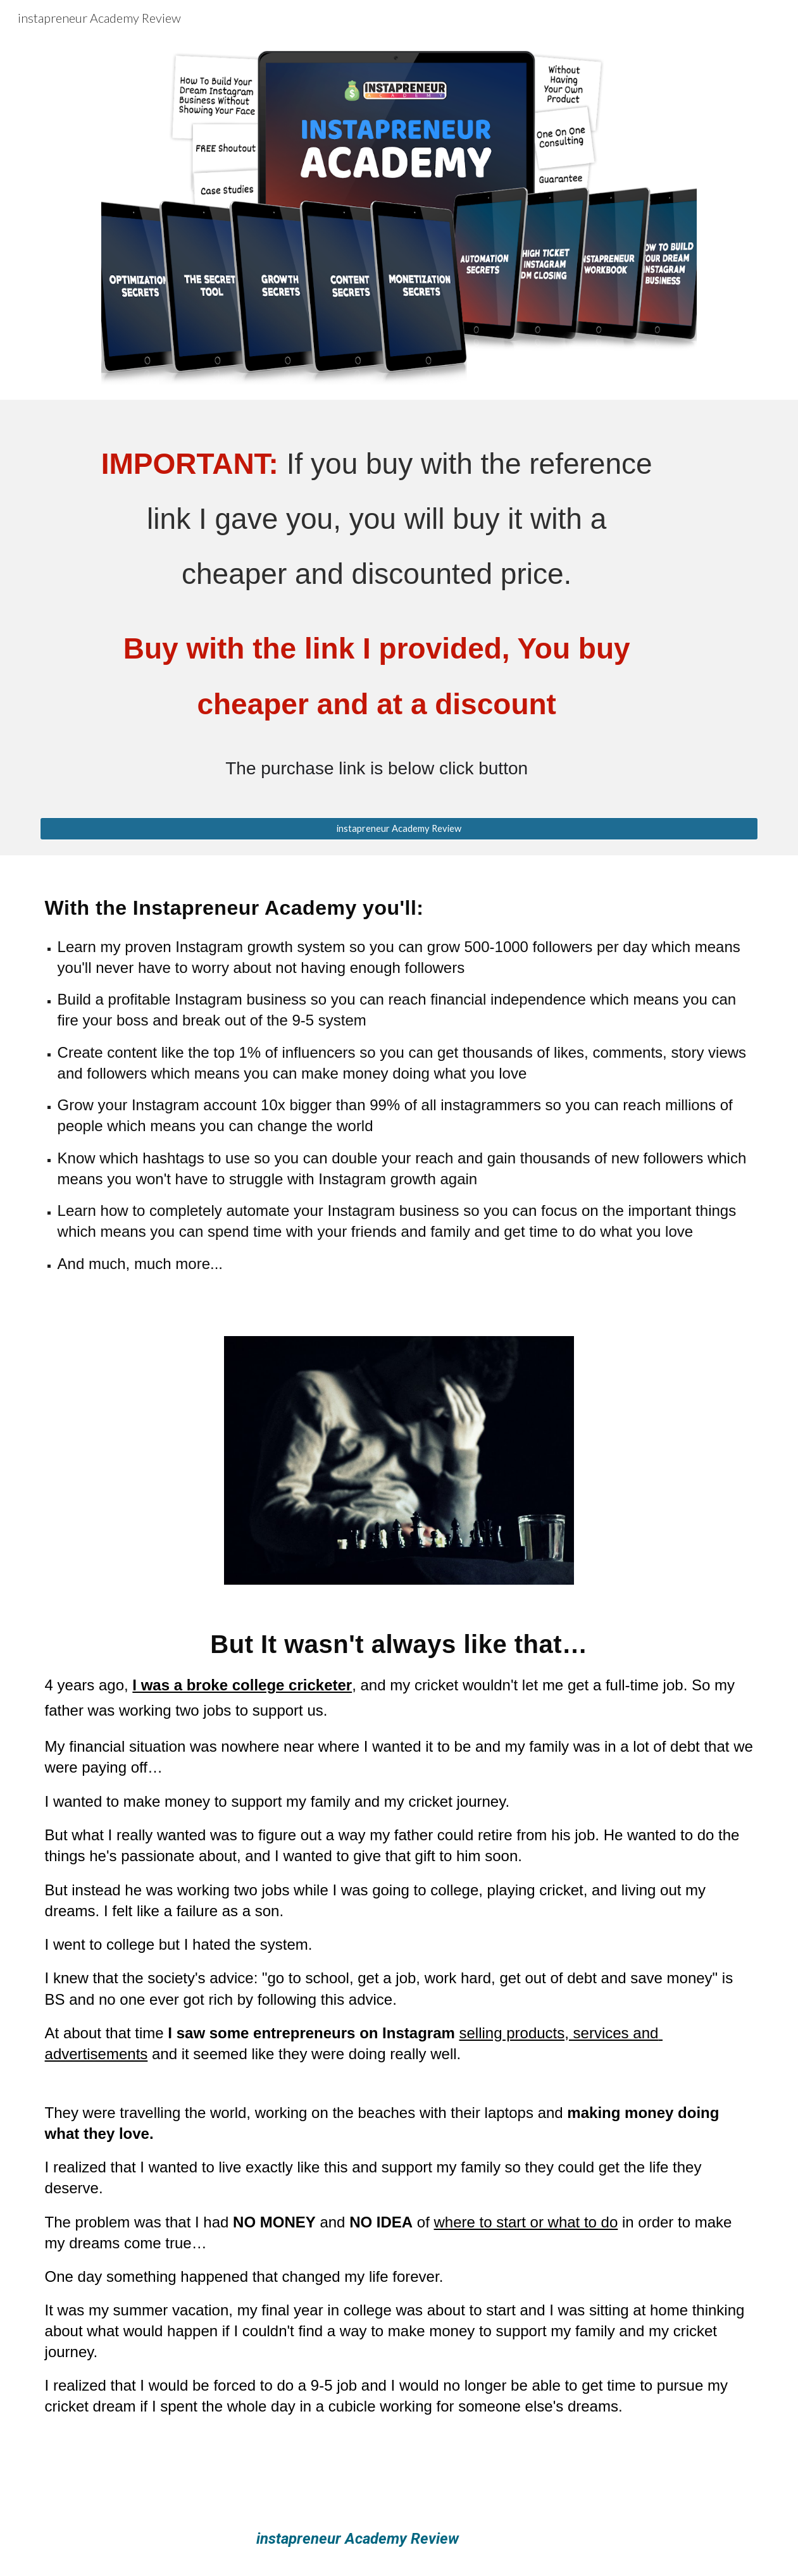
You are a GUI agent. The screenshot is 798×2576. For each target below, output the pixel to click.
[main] (399, 616)
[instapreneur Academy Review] (399, 828)
